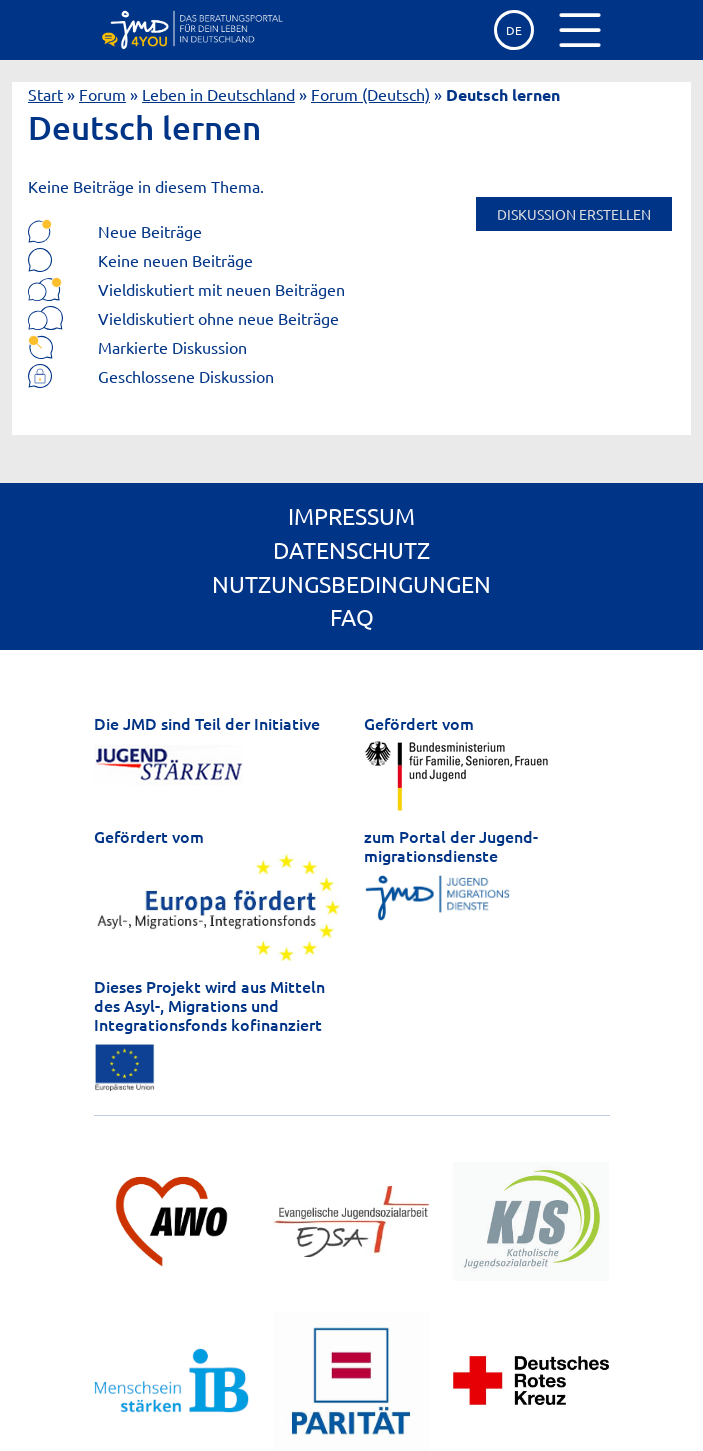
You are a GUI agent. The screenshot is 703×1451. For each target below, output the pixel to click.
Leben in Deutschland (218, 94)
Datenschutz (351, 549)
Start (45, 94)
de (514, 30)
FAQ (352, 616)
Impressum (351, 515)
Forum (102, 94)
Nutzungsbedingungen (351, 583)
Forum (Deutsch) (370, 94)
